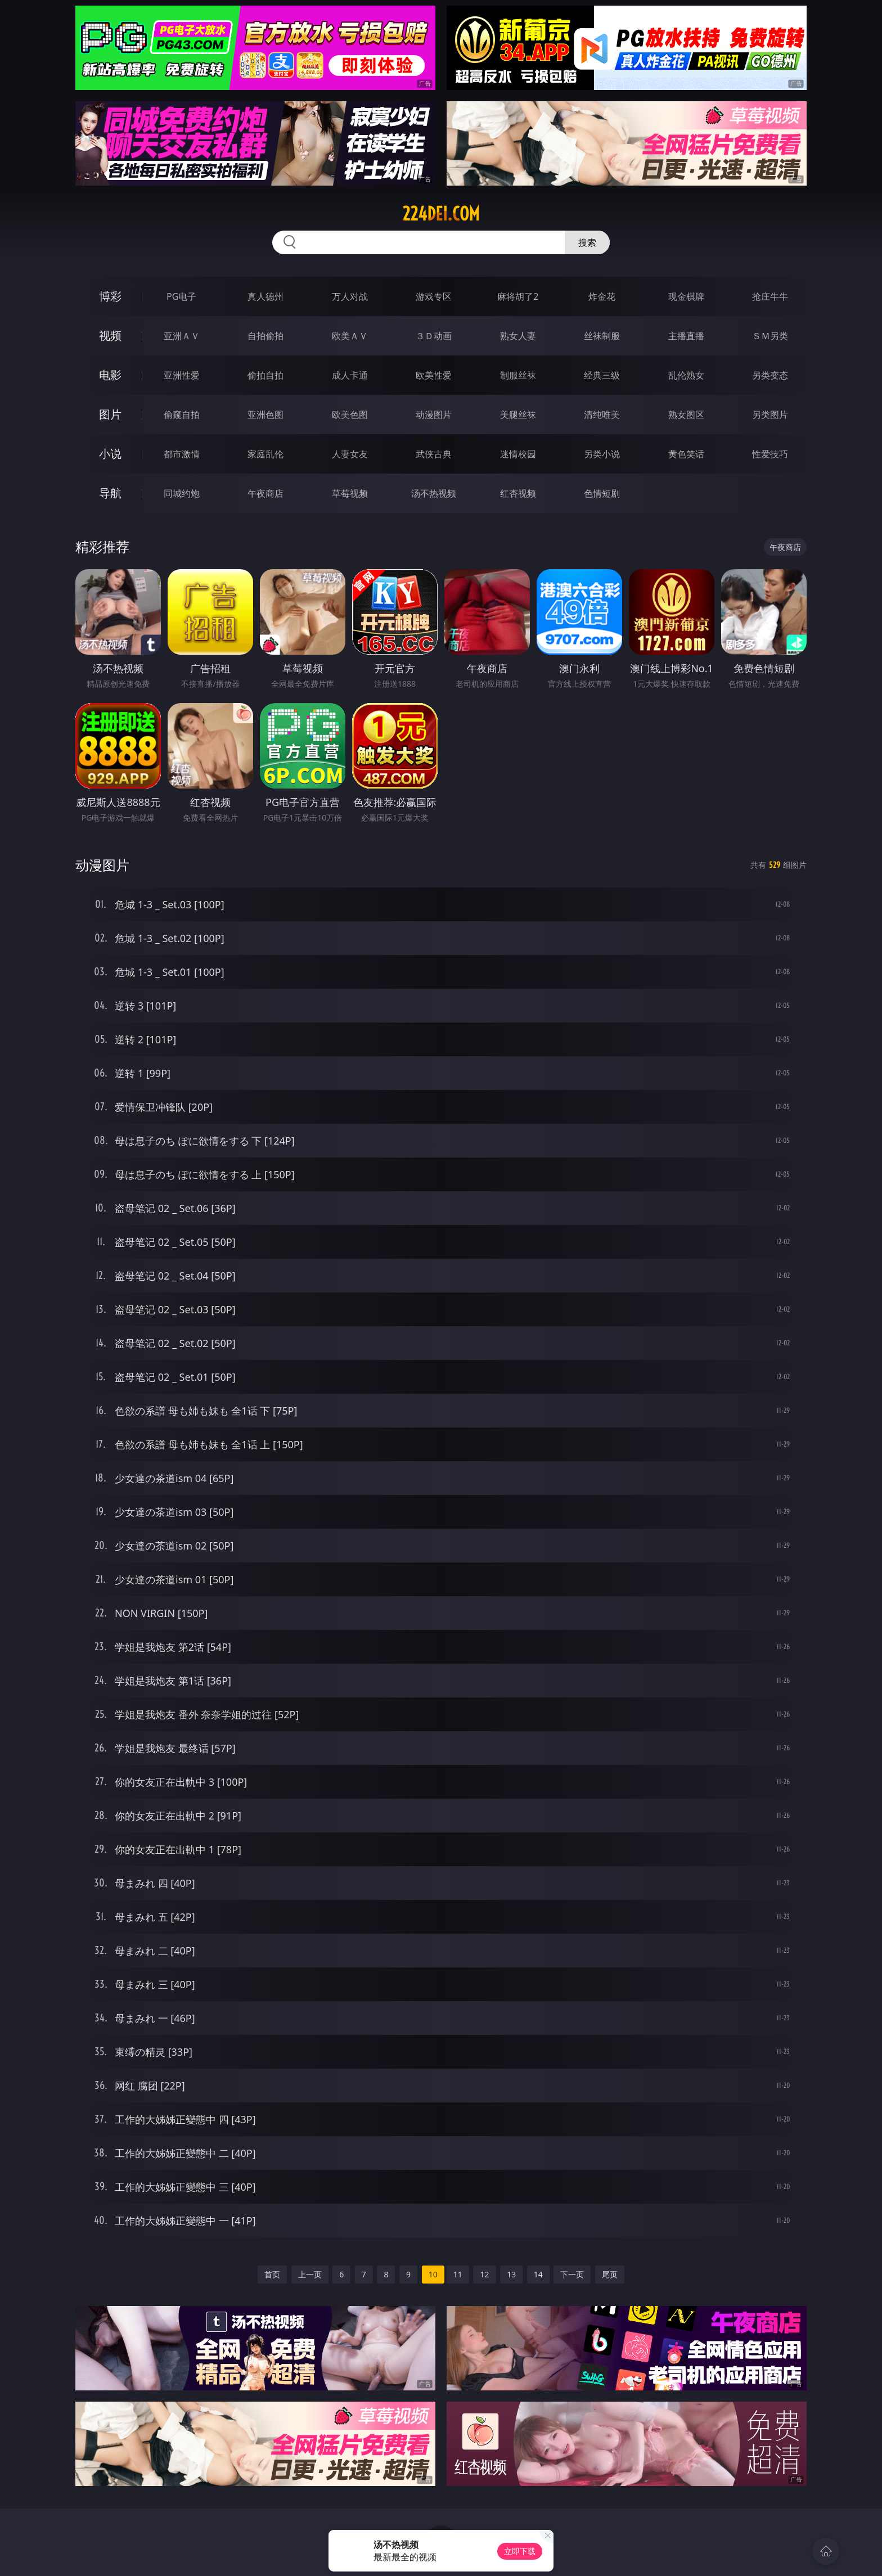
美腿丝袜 (518, 414)
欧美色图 (350, 414)
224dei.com (441, 213)
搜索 (587, 242)
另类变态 (770, 375)
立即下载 (520, 2551)
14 (538, 2274)
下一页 (572, 2274)
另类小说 (602, 454)
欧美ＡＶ (350, 336)
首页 (272, 2274)
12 (484, 2274)
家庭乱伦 (266, 454)
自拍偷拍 (266, 336)
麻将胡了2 (517, 296)
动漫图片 (434, 414)
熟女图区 (686, 414)
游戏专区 (434, 296)
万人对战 (350, 296)
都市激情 (182, 454)
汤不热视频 (433, 493)
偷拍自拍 (266, 375)
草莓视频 (350, 493)
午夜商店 (266, 493)
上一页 (310, 2274)
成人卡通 (350, 375)
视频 (110, 335)
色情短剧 (602, 493)
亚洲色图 (266, 414)
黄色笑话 (686, 454)
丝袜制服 (602, 336)
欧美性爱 (434, 375)
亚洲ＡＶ (182, 336)
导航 (110, 493)
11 (457, 2274)
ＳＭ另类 (770, 336)
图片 (110, 414)
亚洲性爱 (182, 375)
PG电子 (181, 296)
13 (511, 2274)
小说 (110, 453)
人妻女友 (350, 454)
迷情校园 (518, 454)
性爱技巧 (770, 454)
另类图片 (770, 414)
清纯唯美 (602, 414)
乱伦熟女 (686, 375)
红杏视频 (518, 493)
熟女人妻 (518, 336)
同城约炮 (182, 493)
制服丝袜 (518, 375)
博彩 (110, 296)
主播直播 (686, 336)
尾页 (610, 2274)
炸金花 (601, 296)
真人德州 (266, 296)
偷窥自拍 (182, 414)
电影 (110, 374)
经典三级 (602, 375)
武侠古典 (434, 454)
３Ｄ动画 (434, 336)
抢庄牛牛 (770, 296)
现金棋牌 (686, 296)
